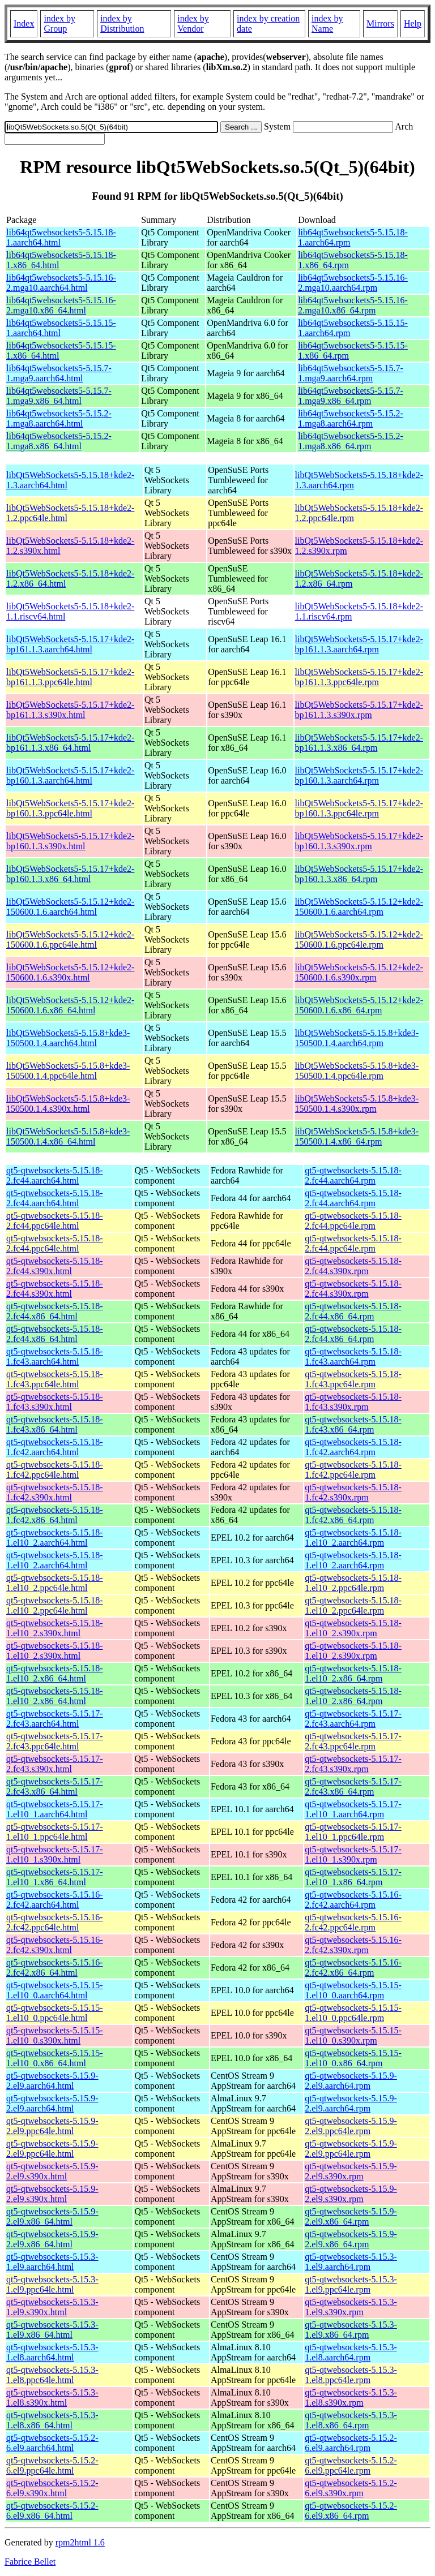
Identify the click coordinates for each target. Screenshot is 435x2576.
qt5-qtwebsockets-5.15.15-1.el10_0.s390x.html (54, 2035)
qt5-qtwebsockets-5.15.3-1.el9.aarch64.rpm (351, 2262)
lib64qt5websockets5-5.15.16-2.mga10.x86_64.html (61, 305)
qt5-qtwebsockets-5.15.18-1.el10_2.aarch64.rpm (353, 1537)
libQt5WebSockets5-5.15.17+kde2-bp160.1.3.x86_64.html (70, 874)
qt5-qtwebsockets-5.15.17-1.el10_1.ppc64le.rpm (353, 1832)
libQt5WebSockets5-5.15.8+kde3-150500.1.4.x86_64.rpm (357, 1136)
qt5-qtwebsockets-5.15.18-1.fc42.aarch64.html (54, 1447)
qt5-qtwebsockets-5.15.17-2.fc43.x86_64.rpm (353, 1786)
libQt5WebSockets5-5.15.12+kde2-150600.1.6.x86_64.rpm (359, 1005)
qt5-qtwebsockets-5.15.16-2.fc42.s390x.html (54, 1945)
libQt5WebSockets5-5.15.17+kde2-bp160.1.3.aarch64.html (70, 775)
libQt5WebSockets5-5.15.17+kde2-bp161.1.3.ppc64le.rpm (359, 677)
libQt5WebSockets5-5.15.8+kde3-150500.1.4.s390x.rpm (357, 1103)
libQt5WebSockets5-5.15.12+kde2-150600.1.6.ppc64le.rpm (359, 939)
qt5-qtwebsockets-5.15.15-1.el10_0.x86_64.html (54, 2058)
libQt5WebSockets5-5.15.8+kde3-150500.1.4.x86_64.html (68, 1136)
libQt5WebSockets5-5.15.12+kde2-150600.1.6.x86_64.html (70, 1005)
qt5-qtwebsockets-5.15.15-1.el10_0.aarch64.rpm (353, 1990)
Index (24, 23)
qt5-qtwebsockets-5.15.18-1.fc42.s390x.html (54, 1492)
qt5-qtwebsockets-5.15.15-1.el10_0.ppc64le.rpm (353, 2013)
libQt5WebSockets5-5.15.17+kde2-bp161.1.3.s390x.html (70, 710)
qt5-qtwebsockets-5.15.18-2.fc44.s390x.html (54, 1266)
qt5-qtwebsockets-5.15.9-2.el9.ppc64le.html (52, 2126)
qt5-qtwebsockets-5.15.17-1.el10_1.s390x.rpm (353, 1854)
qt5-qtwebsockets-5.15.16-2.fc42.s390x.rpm (353, 1945)
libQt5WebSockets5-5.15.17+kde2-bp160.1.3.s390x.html (70, 841)
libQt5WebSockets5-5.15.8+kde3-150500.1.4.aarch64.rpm (357, 1038)
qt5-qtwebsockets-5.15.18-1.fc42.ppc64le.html (54, 1470)
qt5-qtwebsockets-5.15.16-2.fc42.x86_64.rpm (353, 1967)
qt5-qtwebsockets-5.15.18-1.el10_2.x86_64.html (54, 1673)
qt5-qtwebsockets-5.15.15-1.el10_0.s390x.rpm (353, 2035)
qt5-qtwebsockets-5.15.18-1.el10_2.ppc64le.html (54, 1583)
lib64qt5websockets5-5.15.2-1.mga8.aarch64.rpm (350, 418)
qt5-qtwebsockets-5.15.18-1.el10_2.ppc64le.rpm (353, 1583)
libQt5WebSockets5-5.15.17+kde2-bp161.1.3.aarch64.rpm (359, 644)
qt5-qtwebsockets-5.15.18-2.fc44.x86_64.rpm (353, 1311)
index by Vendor (193, 23)
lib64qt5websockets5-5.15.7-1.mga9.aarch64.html (59, 373)
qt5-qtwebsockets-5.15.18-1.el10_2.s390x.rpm (353, 1628)
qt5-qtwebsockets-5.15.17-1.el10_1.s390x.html (54, 1854)
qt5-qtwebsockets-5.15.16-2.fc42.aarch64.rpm (353, 1900)
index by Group (59, 23)
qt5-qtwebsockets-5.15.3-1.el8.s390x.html (52, 2397)
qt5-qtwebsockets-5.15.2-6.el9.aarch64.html (52, 2443)
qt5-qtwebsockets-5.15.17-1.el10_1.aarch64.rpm (353, 1809)
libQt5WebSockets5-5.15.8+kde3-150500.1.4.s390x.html (68, 1103)
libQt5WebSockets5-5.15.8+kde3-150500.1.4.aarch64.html (68, 1038)
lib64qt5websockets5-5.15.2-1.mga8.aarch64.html (59, 418)
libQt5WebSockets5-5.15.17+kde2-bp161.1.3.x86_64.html (70, 742)
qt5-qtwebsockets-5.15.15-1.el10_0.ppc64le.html (54, 2013)
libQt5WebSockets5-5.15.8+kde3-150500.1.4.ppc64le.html (68, 1071)
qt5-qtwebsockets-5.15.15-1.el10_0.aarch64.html (54, 1990)
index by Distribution (122, 23)
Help (412, 23)
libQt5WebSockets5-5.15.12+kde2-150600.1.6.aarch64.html (70, 907)
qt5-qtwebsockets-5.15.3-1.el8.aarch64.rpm (351, 2352)
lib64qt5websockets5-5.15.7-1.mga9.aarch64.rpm (350, 373)
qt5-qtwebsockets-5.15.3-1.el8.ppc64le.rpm (351, 2375)
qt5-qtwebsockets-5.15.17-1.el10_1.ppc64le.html (54, 1832)
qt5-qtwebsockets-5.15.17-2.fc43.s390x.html (54, 1764)
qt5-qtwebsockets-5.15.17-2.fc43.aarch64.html (54, 1718)
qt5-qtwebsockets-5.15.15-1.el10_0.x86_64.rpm (353, 2058)
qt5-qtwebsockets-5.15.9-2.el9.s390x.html (52, 2171)
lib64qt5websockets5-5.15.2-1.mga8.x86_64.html (59, 441)
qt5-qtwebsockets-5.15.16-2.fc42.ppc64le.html (54, 1922)
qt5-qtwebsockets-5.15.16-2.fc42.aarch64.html (54, 1900)
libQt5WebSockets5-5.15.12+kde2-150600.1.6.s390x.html (70, 972)
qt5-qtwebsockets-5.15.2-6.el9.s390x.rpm (351, 2488)
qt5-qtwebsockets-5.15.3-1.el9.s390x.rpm (351, 2307)
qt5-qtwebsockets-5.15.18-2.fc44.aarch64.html (54, 1175)
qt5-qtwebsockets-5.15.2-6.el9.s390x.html (52, 2488)
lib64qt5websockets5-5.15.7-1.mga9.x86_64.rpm (350, 396)
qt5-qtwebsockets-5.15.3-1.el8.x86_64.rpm (351, 2420)
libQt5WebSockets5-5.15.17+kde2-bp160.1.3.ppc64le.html (70, 808)
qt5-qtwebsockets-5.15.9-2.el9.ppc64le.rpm (351, 2126)
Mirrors (380, 23)
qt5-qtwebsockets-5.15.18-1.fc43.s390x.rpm (353, 1402)
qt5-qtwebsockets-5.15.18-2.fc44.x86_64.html (54, 1311)
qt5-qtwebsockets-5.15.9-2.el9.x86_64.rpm (351, 2216)
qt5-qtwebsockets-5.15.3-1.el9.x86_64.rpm (351, 2330)
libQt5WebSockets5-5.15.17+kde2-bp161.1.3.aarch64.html (70, 644)
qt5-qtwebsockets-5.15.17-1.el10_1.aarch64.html (54, 1809)
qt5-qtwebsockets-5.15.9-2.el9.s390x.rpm (351, 2171)
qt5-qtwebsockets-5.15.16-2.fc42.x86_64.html (54, 1967)
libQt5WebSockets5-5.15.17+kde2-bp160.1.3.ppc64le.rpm (359, 808)
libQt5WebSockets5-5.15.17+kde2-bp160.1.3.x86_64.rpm (359, 874)
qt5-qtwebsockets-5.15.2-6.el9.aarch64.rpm (351, 2443)
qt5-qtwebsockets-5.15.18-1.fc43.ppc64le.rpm (353, 1379)
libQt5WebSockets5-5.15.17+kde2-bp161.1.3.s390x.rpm (359, 710)
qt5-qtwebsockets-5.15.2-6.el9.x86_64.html (52, 2511)
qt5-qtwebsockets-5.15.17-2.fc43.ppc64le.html (54, 1741)
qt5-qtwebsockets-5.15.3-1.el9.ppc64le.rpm (351, 2284)
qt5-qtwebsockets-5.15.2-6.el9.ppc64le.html (52, 2465)
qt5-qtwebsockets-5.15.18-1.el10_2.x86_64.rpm (353, 1673)
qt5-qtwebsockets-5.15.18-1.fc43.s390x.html (54, 1402)
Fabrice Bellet (30, 2561)
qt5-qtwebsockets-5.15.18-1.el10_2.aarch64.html (54, 1537)
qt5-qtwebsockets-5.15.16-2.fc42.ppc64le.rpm (353, 1922)
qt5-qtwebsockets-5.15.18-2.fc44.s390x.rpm (353, 1266)
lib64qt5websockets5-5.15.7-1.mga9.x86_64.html (59, 396)
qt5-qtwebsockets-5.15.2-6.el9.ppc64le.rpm (351, 2465)
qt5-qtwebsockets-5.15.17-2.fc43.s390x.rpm (353, 1764)
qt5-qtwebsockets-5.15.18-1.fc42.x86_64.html (54, 1515)
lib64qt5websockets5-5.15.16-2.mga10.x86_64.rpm (353, 305)
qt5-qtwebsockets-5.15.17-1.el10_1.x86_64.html (54, 1877)
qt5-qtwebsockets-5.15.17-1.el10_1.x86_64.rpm (353, 1877)
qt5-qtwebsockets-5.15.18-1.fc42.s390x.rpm (353, 1492)
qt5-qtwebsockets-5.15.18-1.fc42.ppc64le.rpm (353, 1470)
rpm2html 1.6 (80, 2542)
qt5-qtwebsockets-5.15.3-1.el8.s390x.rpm (351, 2397)
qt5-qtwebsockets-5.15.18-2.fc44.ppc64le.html (54, 1221)
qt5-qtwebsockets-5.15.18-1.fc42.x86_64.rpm (353, 1515)
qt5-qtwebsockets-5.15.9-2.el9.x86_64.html (52, 2216)
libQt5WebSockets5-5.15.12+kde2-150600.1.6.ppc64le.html (70, 939)
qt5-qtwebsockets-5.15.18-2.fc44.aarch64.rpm (353, 1175)
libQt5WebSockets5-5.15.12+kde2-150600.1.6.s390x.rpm (359, 972)
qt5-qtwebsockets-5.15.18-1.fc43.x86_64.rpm (353, 1424)
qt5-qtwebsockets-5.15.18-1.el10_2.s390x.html (54, 1628)
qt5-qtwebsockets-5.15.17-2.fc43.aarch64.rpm (353, 1718)
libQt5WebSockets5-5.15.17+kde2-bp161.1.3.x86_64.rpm (359, 742)
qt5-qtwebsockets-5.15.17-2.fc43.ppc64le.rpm (353, 1741)
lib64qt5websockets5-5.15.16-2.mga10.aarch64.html (61, 283)
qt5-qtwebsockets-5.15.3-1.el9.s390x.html (52, 2307)
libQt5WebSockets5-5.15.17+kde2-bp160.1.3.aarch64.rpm (359, 775)
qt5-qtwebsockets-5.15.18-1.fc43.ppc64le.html (54, 1379)
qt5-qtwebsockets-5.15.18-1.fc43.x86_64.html (54, 1424)
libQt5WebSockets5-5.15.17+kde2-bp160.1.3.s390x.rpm (359, 841)
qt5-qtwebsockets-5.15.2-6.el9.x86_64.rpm (351, 2511)
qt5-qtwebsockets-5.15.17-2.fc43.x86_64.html (54, 1786)
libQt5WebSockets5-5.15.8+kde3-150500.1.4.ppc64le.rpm (357, 1071)
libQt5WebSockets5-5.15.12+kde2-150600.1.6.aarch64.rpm (359, 907)
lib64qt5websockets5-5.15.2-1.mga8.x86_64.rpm (350, 441)
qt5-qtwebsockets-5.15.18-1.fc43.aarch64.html (54, 1356)
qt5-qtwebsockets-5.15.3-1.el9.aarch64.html (52, 2262)
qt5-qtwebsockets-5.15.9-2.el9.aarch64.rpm (351, 2081)
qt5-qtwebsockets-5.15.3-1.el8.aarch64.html (52, 2352)
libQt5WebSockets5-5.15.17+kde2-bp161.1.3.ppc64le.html (70, 677)
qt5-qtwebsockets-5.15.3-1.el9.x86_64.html (52, 2330)
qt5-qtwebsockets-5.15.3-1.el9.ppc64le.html (52, 2284)
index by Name (327, 23)
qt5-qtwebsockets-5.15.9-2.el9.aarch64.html (52, 2081)
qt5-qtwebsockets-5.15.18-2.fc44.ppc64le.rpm (353, 1221)
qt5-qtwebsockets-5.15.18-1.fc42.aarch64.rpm (353, 1447)
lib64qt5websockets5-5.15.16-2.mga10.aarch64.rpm (353, 283)
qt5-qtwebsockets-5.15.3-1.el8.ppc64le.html (52, 2375)
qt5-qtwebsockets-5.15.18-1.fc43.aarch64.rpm (353, 1356)
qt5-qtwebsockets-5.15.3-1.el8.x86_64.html (52, 2420)
